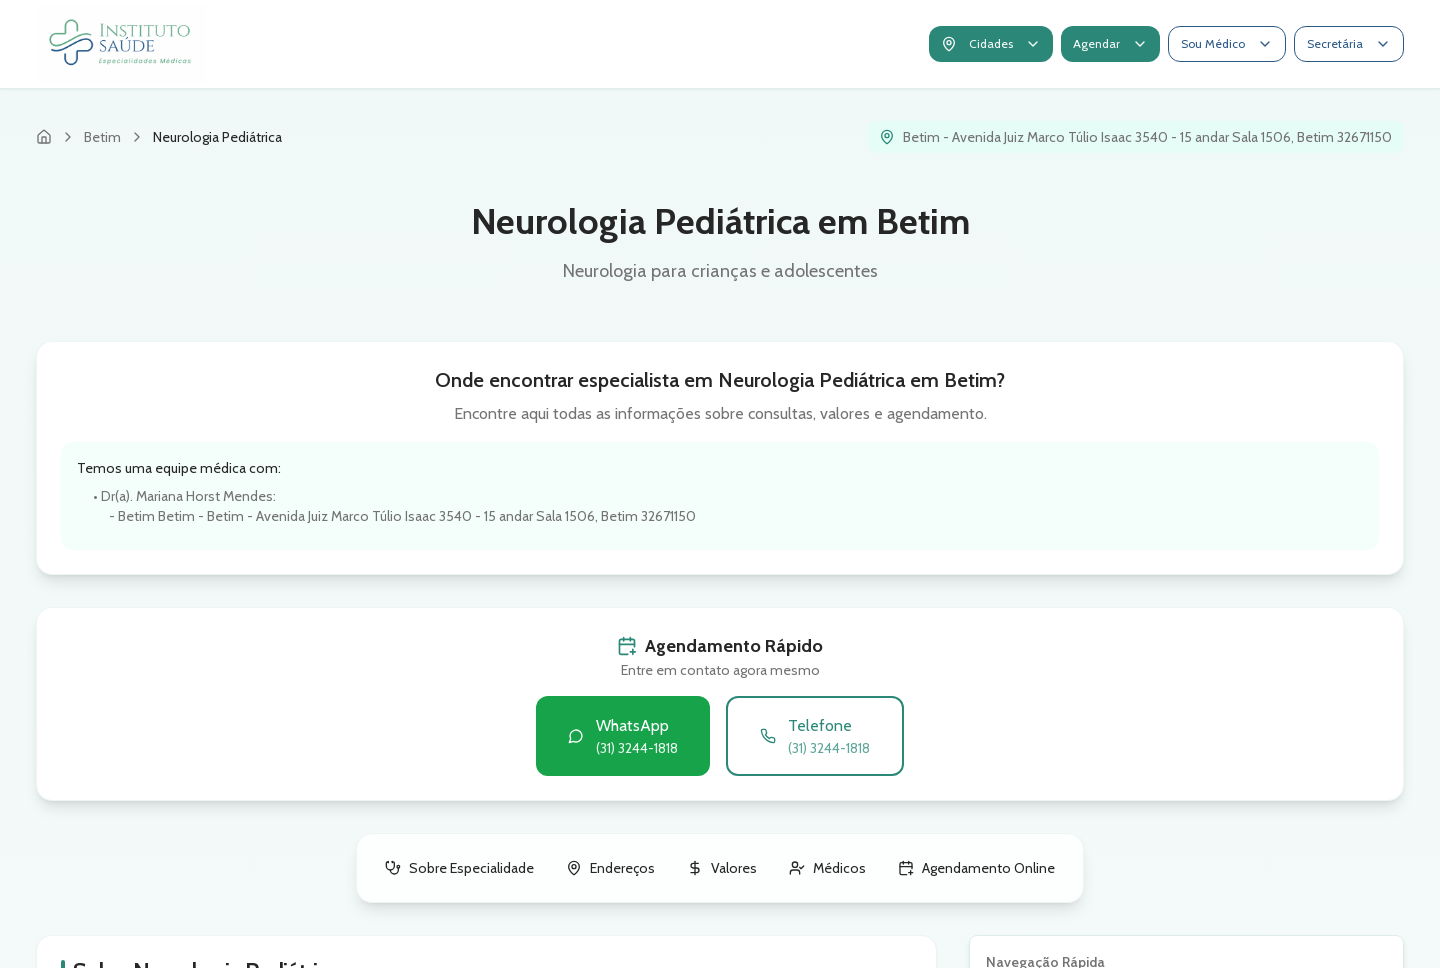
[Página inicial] (44, 137)
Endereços (610, 868)
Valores (722, 868)
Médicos (827, 868)
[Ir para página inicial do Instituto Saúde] (121, 44)
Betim (102, 137)
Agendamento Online (976, 868)
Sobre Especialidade (459, 868)
